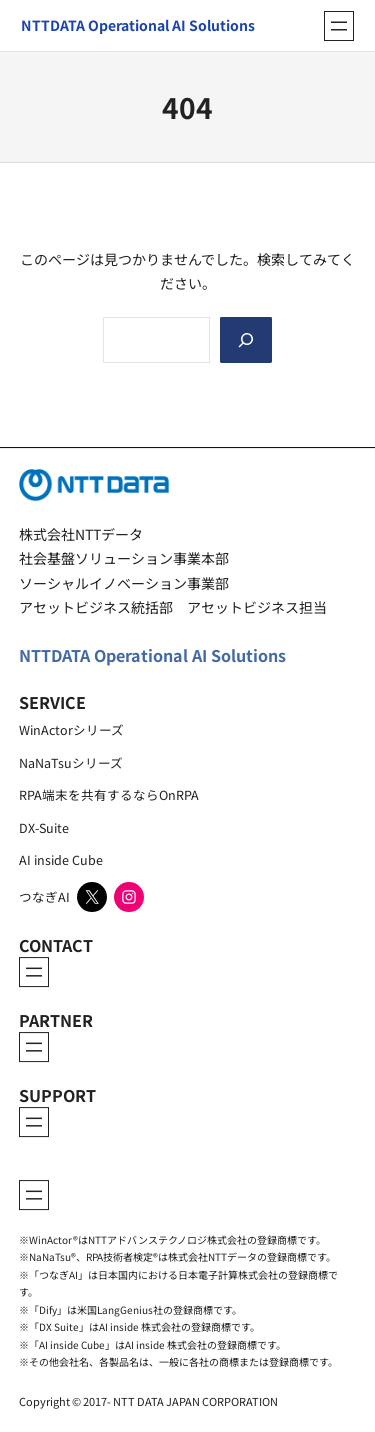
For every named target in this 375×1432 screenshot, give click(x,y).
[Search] (246, 340)
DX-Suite (44, 827)
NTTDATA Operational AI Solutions (152, 655)
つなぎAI (44, 896)
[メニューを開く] (339, 26)
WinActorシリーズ (71, 729)
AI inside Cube (61, 859)
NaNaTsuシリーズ (71, 762)
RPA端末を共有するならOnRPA (109, 794)
